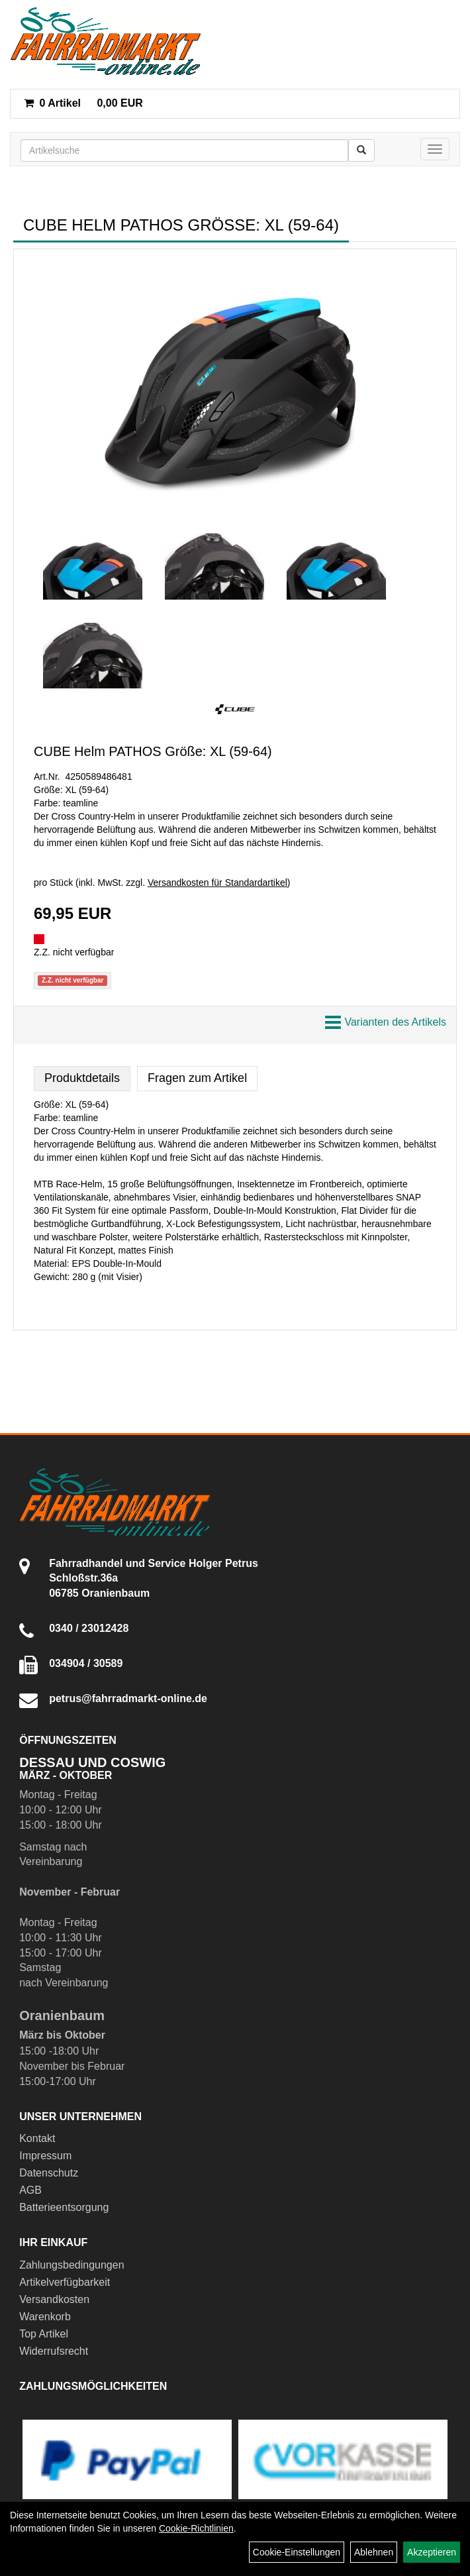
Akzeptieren (431, 2552)
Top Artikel (43, 2333)
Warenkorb (45, 2316)
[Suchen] (361, 150)
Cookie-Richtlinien (196, 2528)
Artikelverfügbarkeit (64, 2282)
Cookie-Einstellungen (296, 2552)
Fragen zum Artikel (197, 1078)
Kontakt (37, 2138)
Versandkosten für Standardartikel (217, 882)
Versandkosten (54, 2299)
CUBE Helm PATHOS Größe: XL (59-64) (153, 751)
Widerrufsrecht (53, 2351)
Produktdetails (82, 1078)
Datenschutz (48, 2172)
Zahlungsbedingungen (71, 2265)
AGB (30, 2190)
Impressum (45, 2155)
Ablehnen (373, 2552)
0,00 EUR (83, 103)
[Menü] (434, 149)
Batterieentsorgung (64, 2207)
